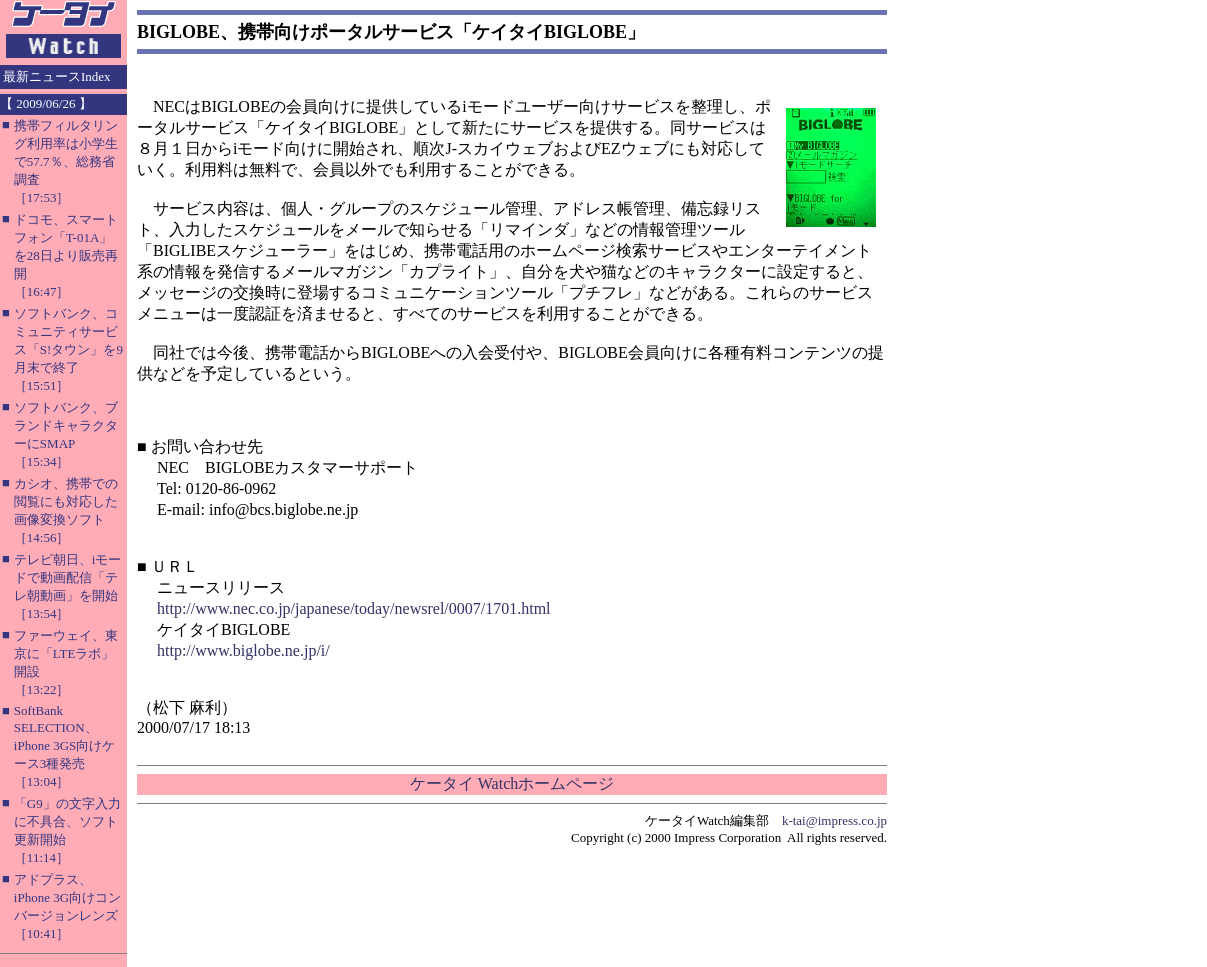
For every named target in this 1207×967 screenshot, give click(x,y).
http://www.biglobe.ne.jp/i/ (243, 650)
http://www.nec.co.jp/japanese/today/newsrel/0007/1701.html (354, 608)
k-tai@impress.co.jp (834, 820)
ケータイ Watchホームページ (512, 783)
